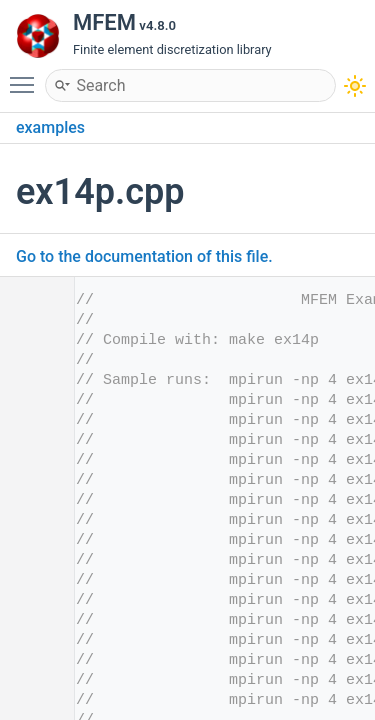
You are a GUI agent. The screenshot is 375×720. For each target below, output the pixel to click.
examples (50, 127)
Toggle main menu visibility (27, 76)
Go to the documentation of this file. (144, 256)
